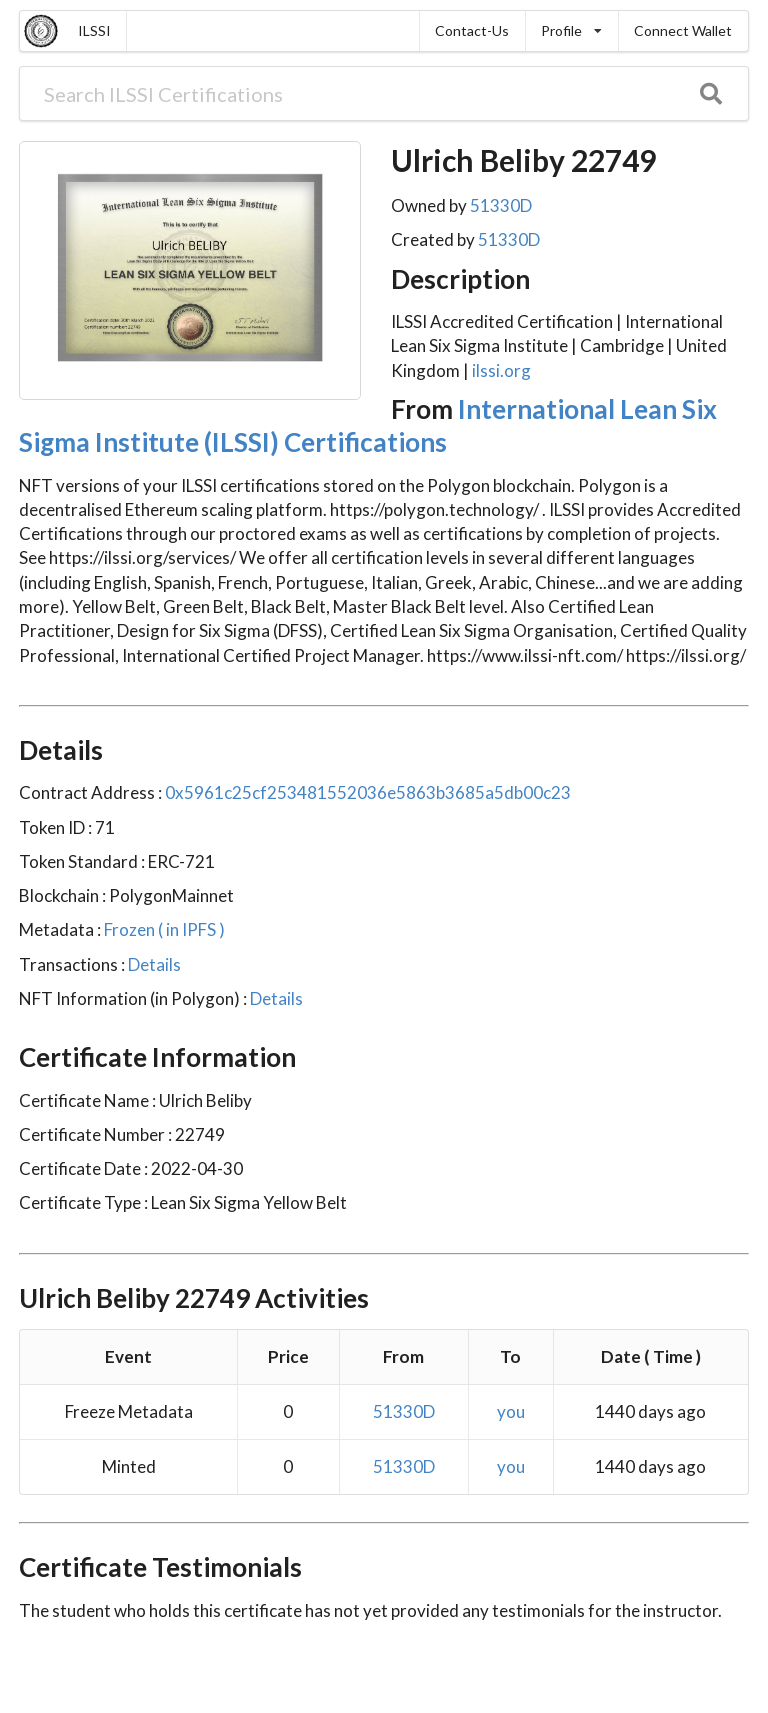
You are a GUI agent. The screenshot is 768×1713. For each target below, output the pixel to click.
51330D (501, 205)
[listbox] (571, 31)
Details (153, 964)
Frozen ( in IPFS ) (163, 929)
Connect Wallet (683, 30)
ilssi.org (501, 370)
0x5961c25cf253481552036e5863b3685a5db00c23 (366, 792)
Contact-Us (472, 30)
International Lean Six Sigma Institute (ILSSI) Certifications (368, 425)
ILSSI (94, 30)
